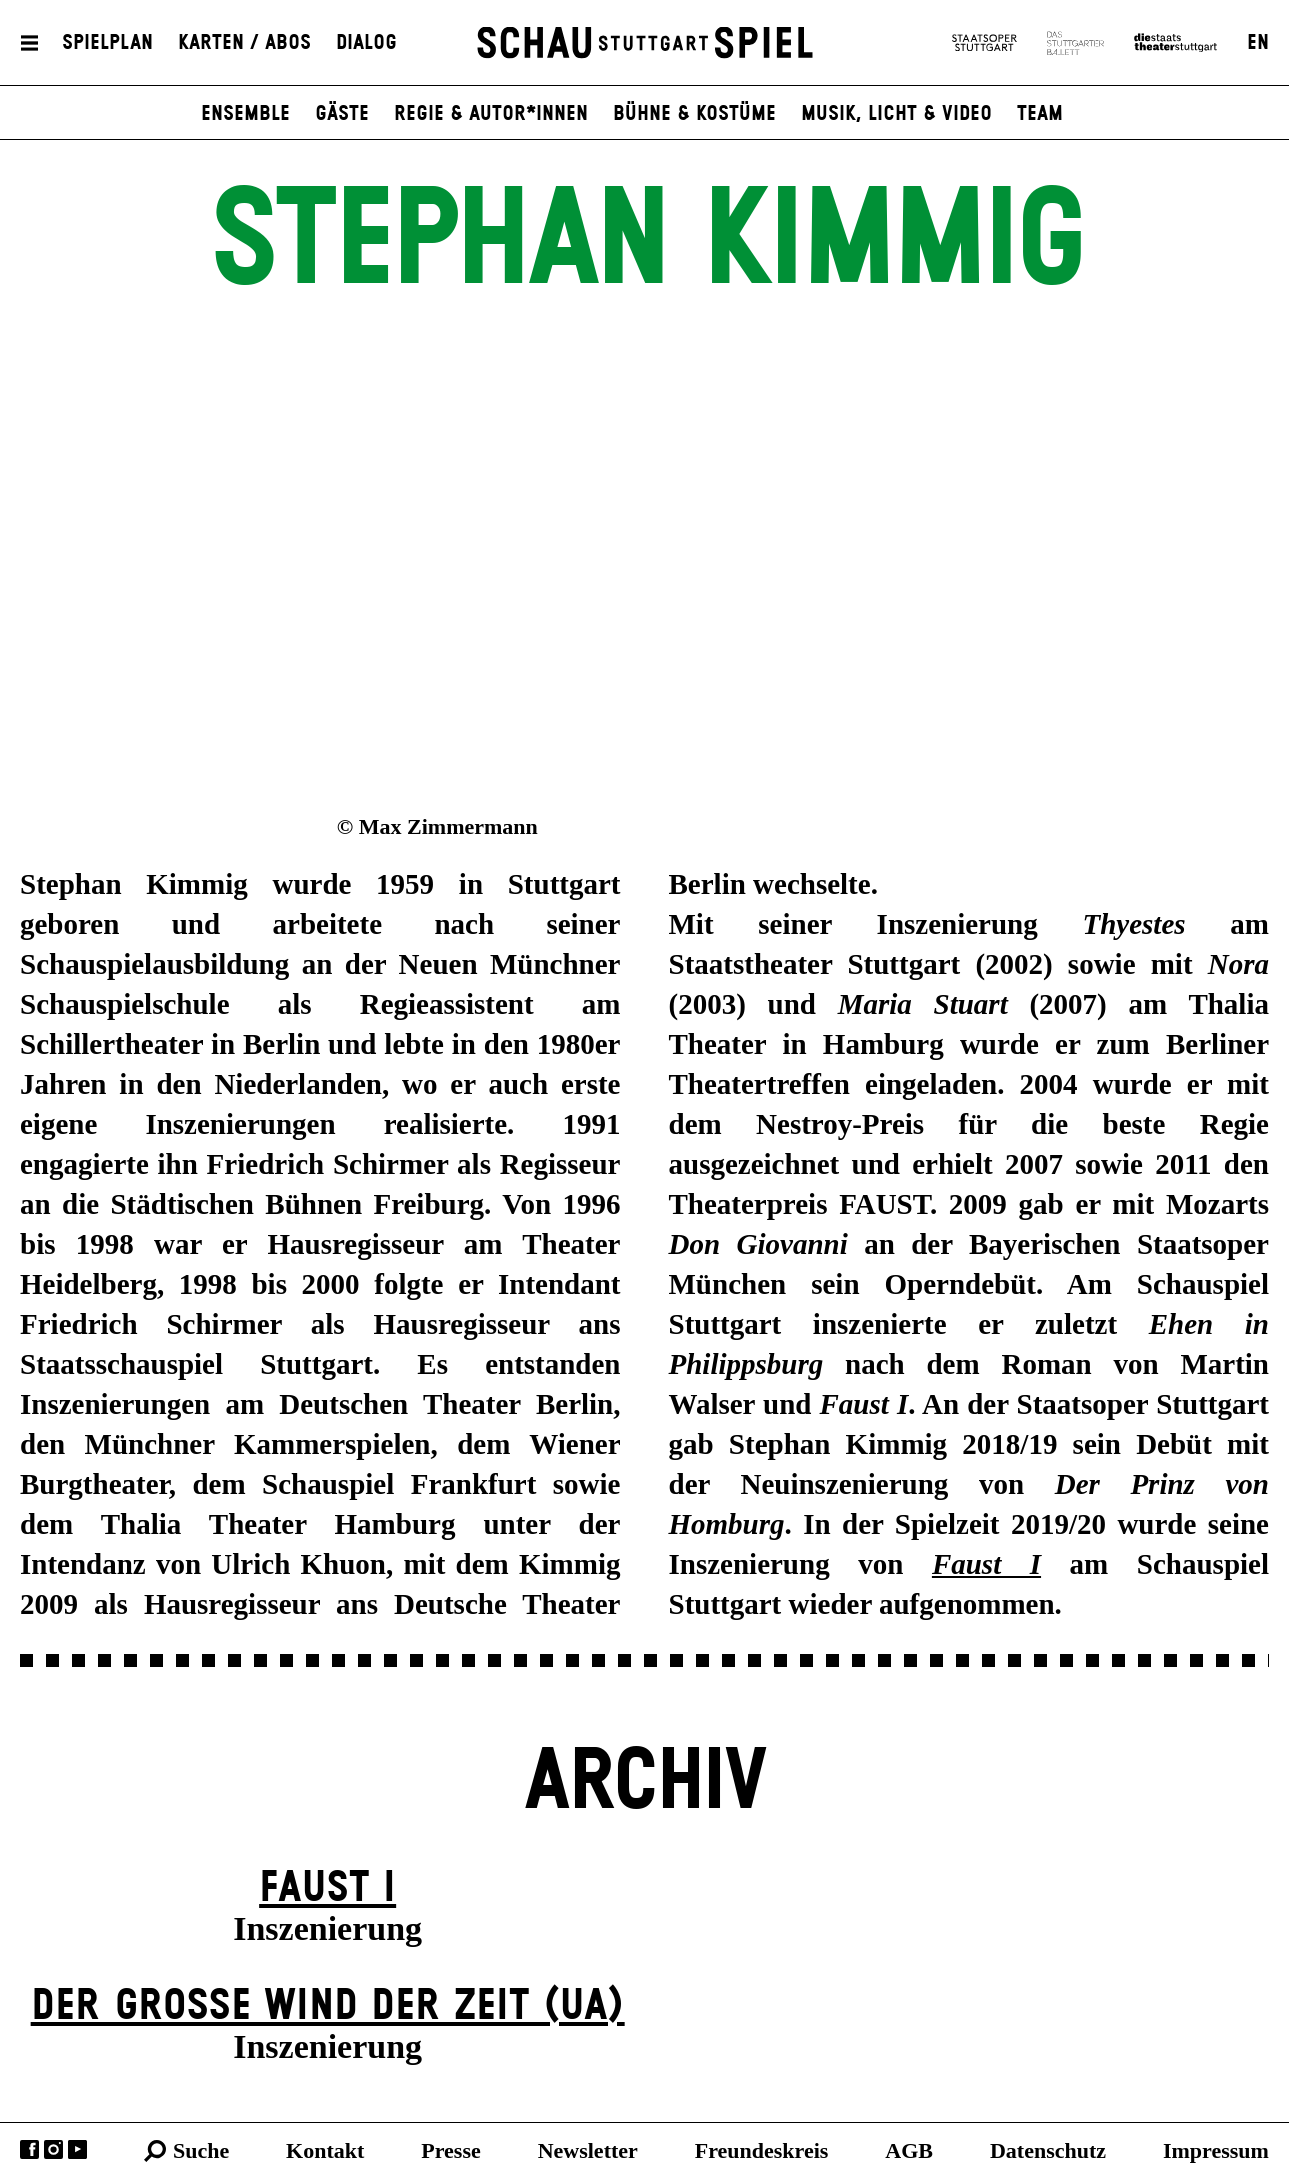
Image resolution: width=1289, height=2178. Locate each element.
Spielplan (107, 43)
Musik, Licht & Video (896, 114)
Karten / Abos (244, 43)
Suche (201, 2150)
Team (1040, 114)
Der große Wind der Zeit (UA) (328, 2006)
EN (1258, 43)
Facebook (29, 2149)
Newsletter (588, 2150)
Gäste (342, 114)
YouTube (77, 2149)
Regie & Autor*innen (491, 114)
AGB (909, 2150)
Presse (450, 2150)
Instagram (53, 2149)
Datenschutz (1048, 2150)
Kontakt (325, 2150)
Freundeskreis (762, 2150)
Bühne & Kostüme (694, 114)
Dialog (366, 43)
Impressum (1216, 2150)
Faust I (327, 1888)
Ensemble (245, 114)
